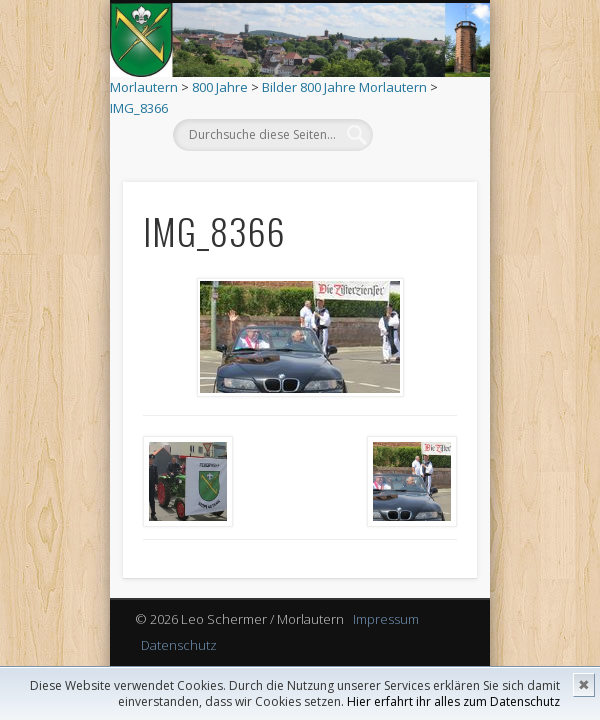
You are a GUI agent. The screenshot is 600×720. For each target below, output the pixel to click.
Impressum (386, 619)
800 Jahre (220, 87)
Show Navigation (417, 179)
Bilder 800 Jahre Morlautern (344, 87)
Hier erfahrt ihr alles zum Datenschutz (453, 701)
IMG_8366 (139, 108)
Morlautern (144, 87)
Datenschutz (179, 645)
